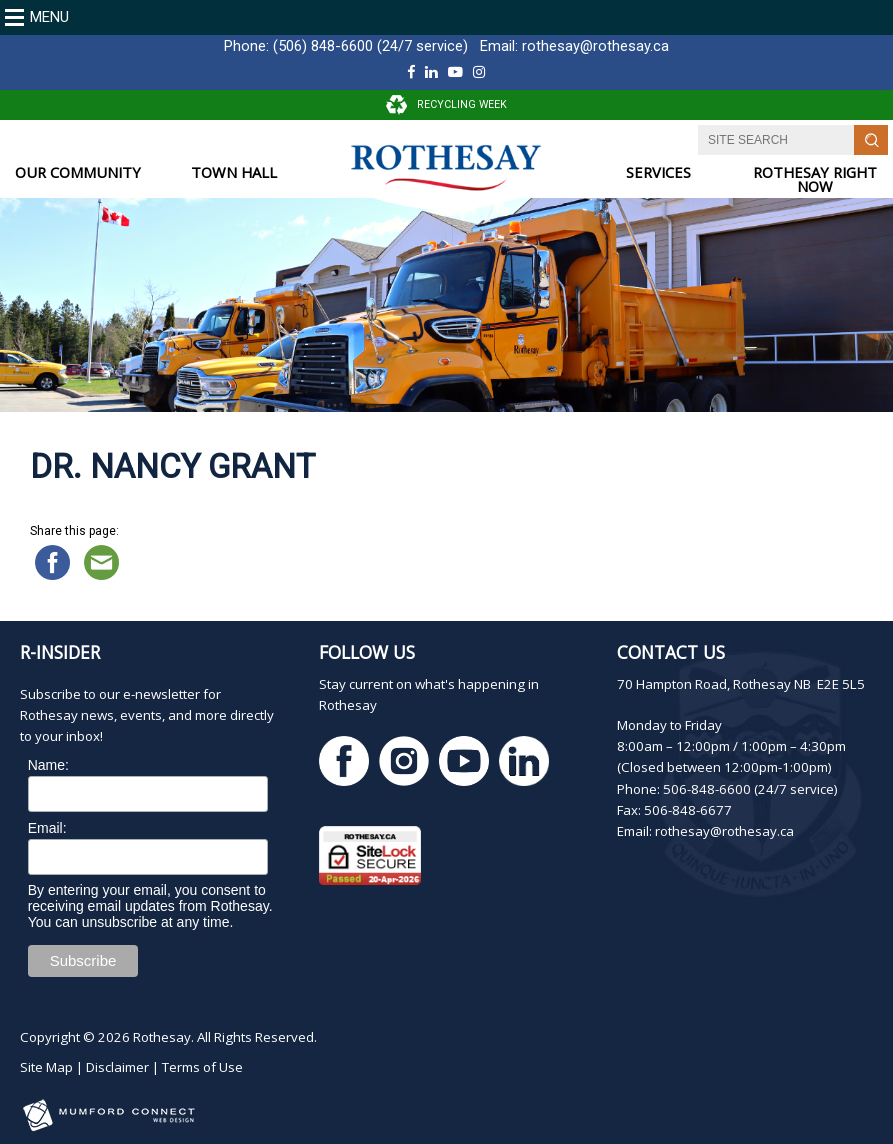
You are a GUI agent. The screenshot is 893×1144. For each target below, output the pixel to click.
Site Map (46, 1067)
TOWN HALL (234, 172)
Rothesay (162, 1037)
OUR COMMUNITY (78, 172)
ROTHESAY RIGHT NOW (815, 179)
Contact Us (671, 652)
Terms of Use (202, 1067)
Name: (48, 765)
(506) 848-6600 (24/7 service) (370, 46)
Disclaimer (117, 1067)
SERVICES (658, 172)
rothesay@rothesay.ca (595, 46)
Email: (47, 828)
